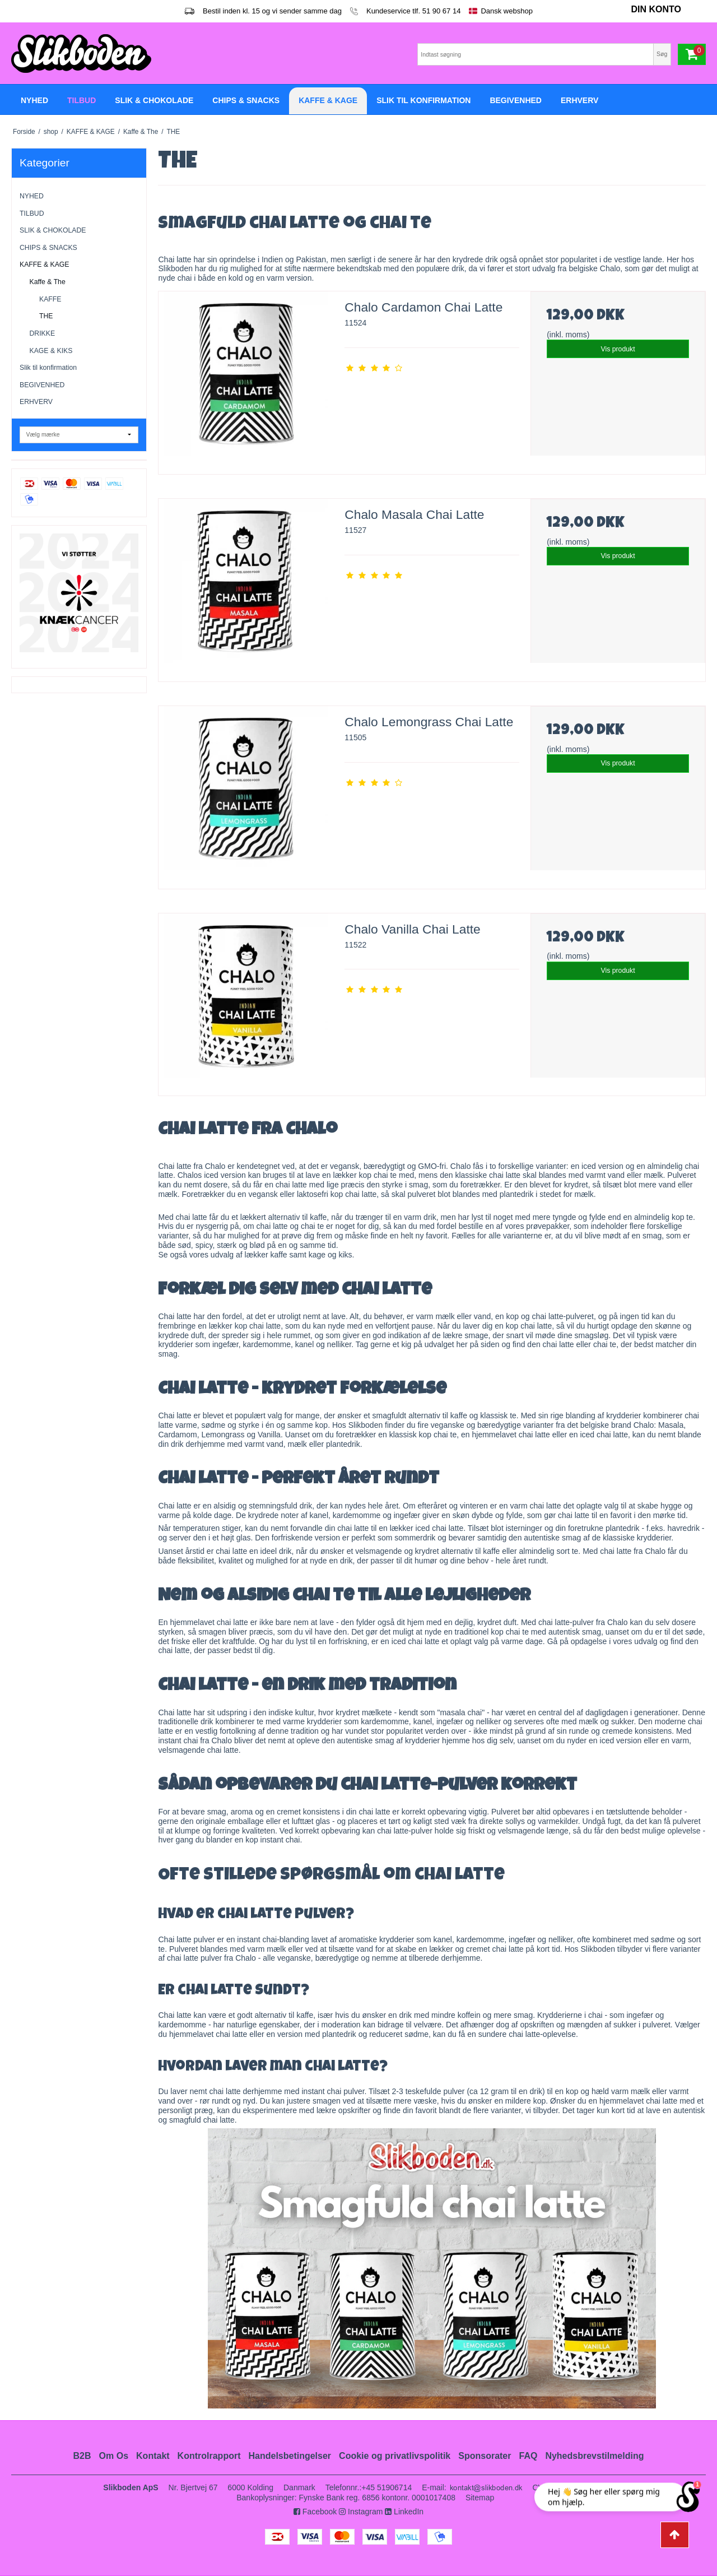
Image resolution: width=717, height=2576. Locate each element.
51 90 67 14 (441, 11)
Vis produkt (618, 349)
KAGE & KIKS (51, 351)
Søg (662, 53)
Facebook (315, 2511)
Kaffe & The (48, 282)
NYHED (32, 196)
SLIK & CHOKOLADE (53, 230)
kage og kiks (330, 1254)
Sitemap (479, 2497)
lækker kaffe (266, 1254)
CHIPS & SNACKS (48, 248)
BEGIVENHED (42, 385)
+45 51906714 (386, 2487)
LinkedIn (404, 2511)
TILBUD (32, 213)
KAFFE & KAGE (44, 264)
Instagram (361, 2511)
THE (46, 316)
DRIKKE (42, 333)
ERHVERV (36, 402)
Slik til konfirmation (48, 368)
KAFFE (50, 299)
